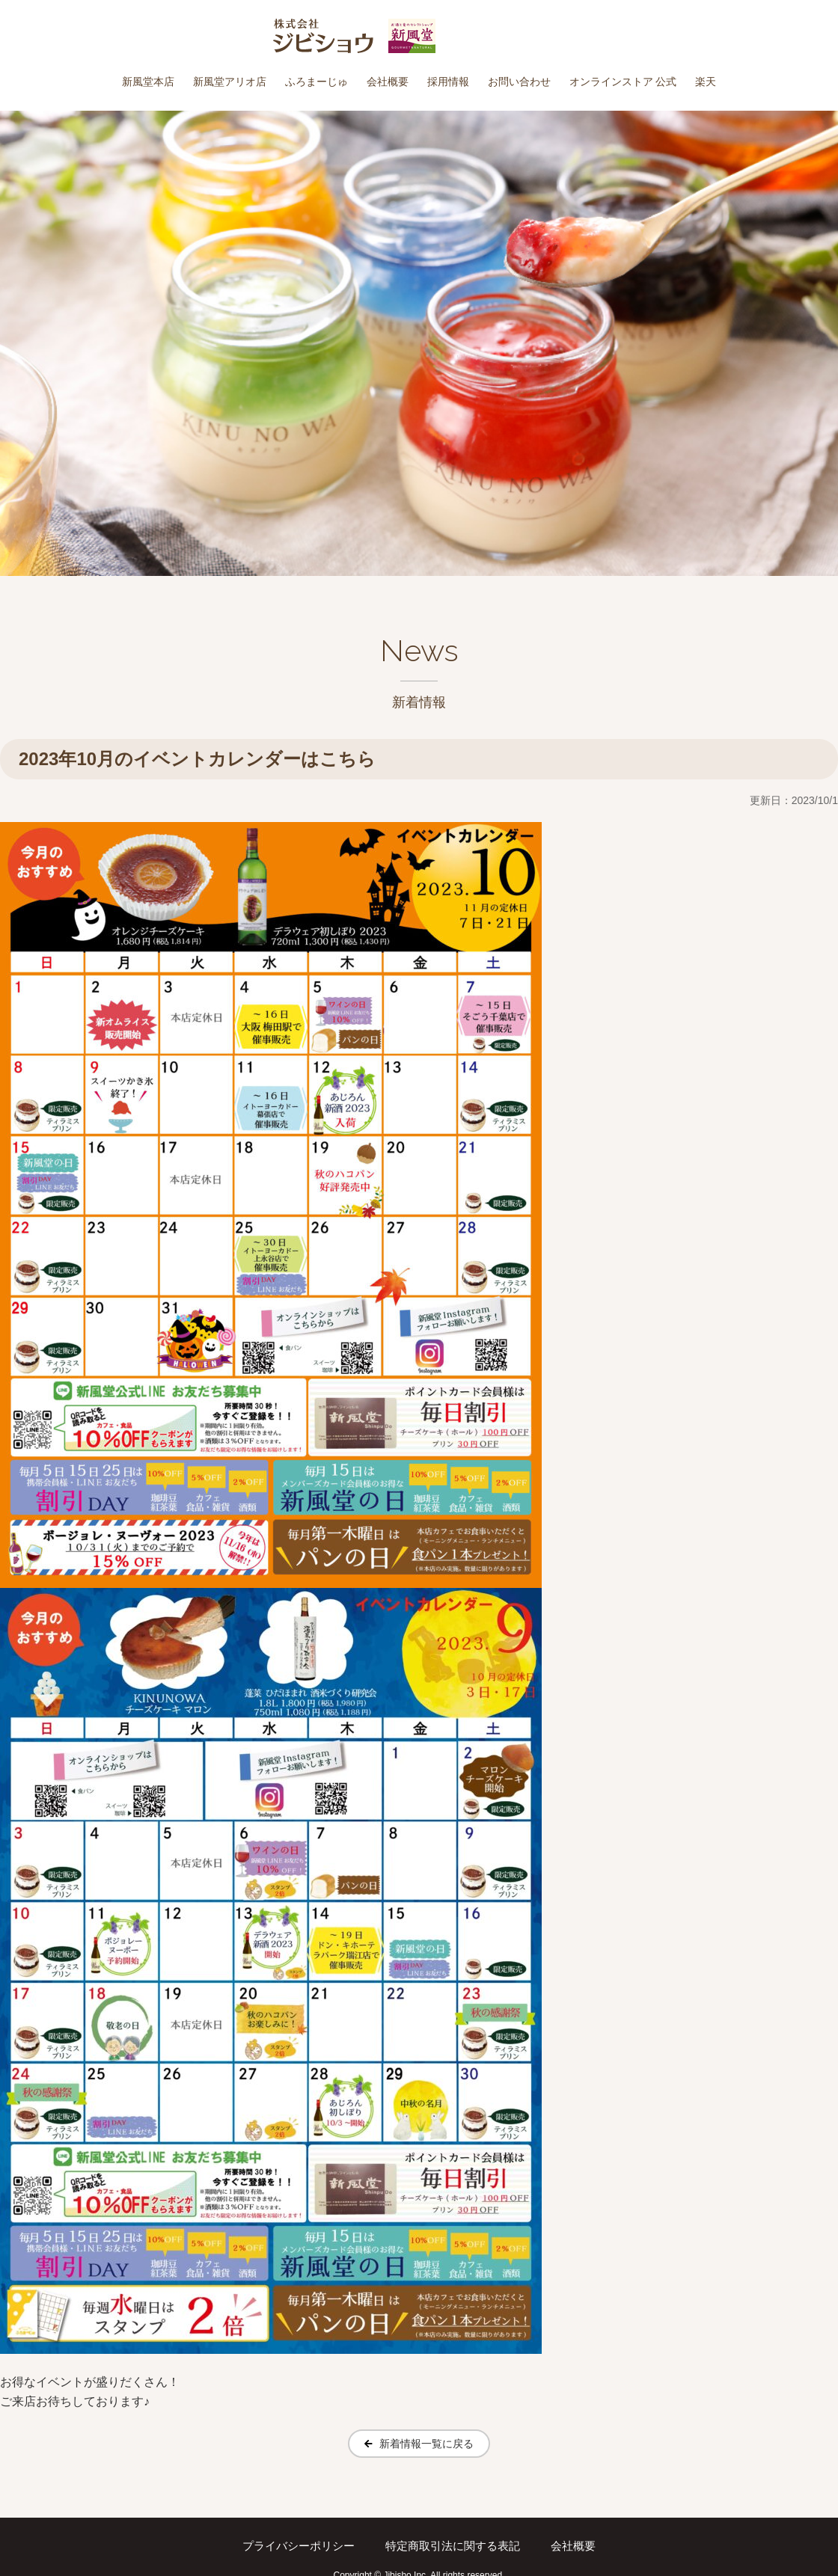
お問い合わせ (519, 82)
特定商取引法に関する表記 (455, 2545)
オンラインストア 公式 (623, 82)
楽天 (705, 82)
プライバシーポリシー (301, 2545)
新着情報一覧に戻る (426, 2444)
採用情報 (448, 82)
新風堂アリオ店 (229, 82)
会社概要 (388, 82)
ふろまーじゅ (316, 82)
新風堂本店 (148, 82)
